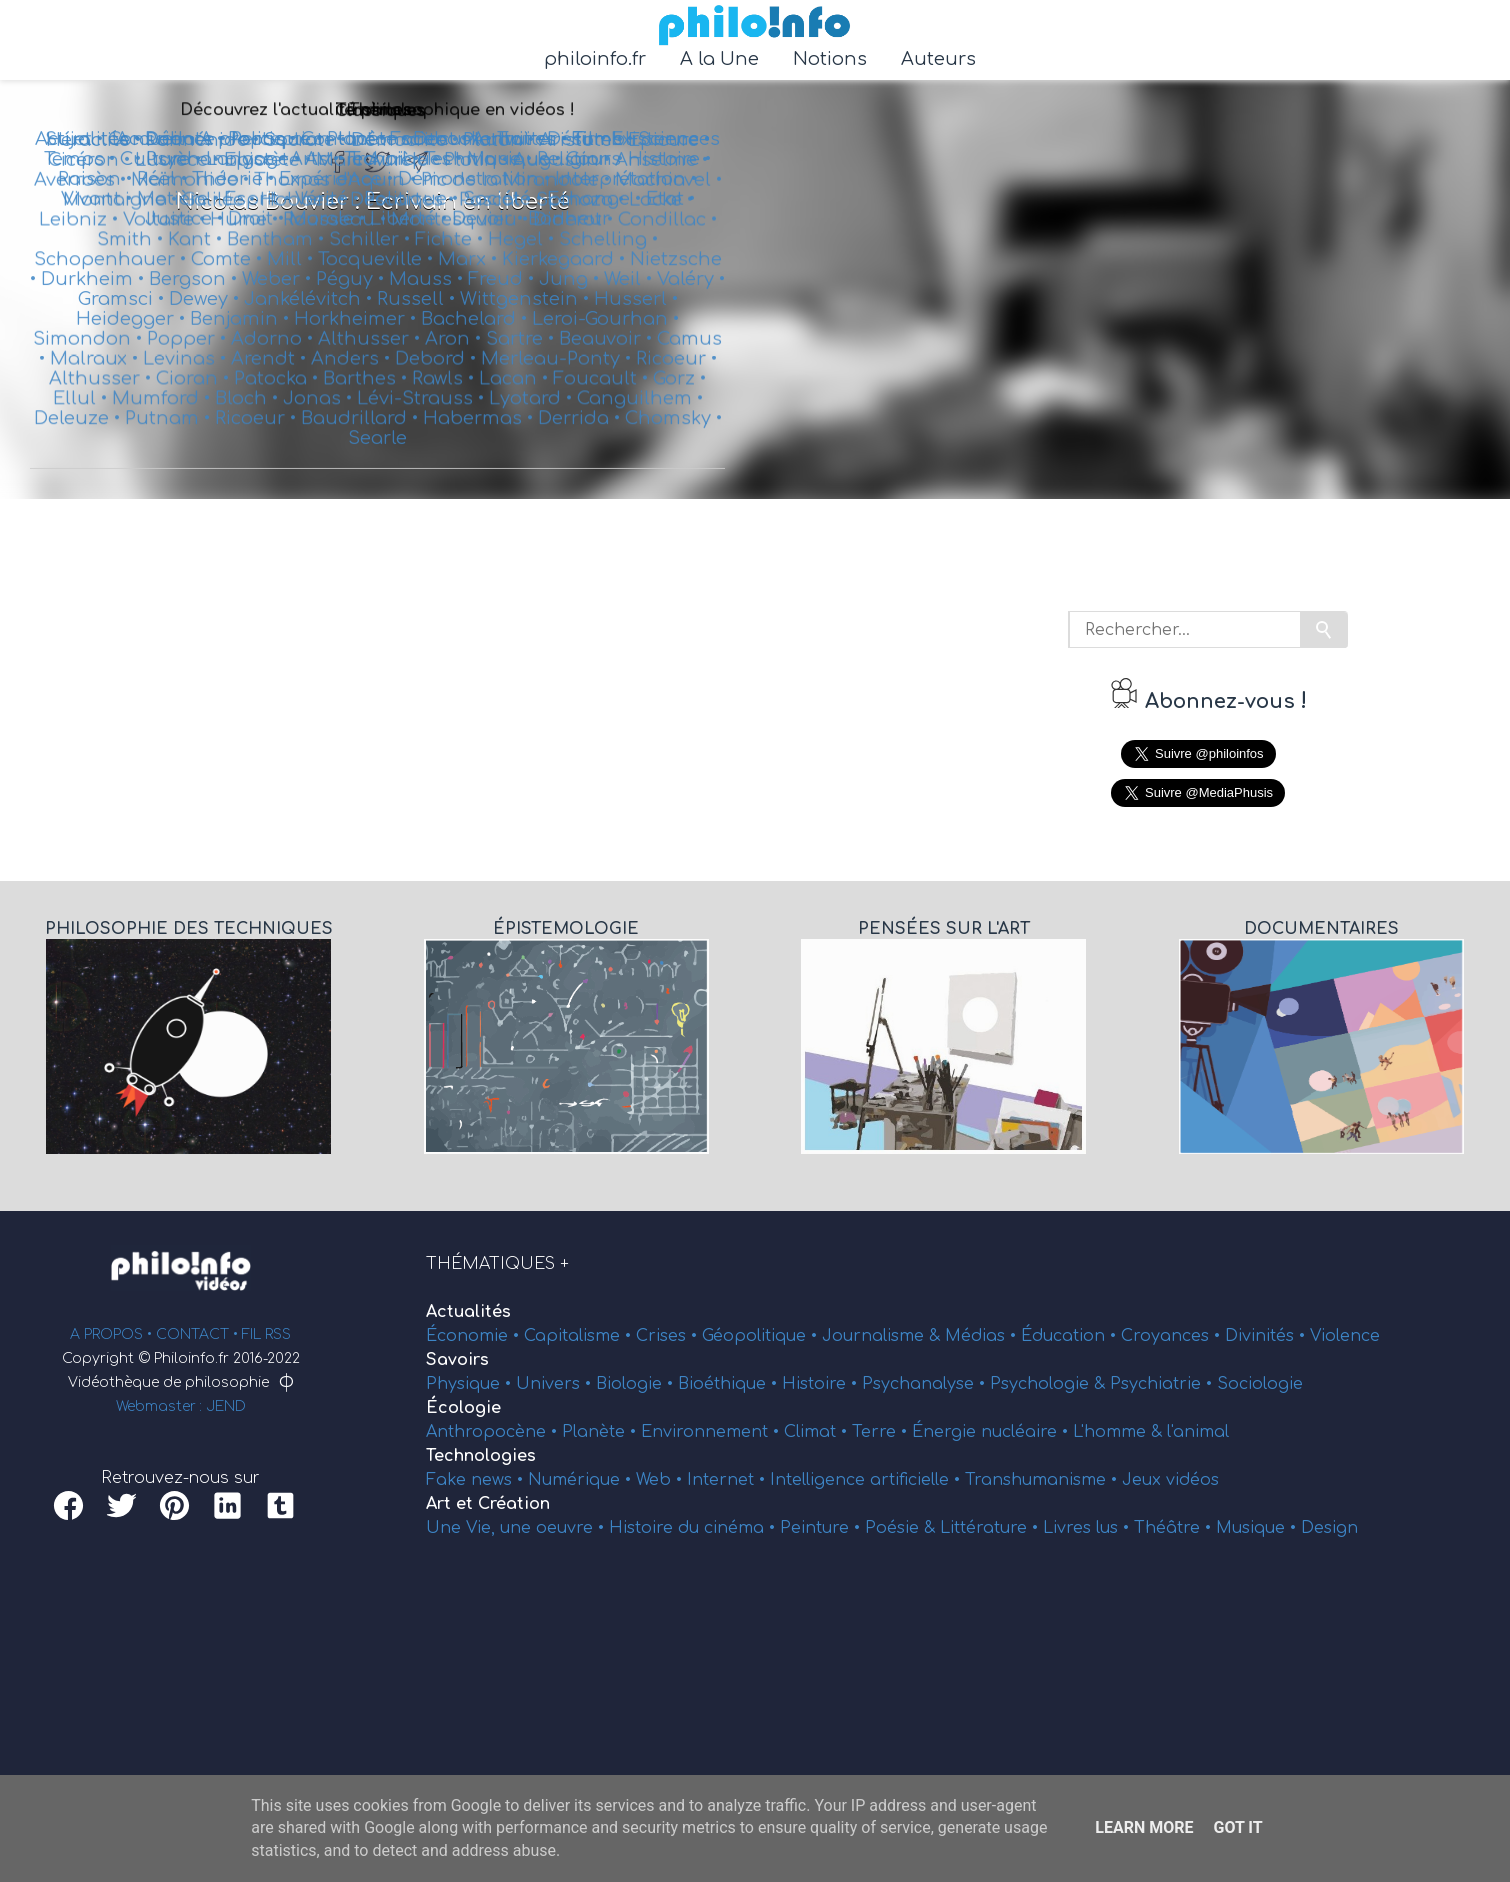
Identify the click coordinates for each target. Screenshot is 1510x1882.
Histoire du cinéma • (694, 1528)
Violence (1345, 1336)
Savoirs (457, 1360)
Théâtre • (1175, 1528)
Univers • (556, 1384)
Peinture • (822, 1528)
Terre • (882, 1432)
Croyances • (1173, 1336)
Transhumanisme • (1043, 1480)
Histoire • (822, 1384)
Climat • (818, 1432)
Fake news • (477, 1480)
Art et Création (488, 1504)
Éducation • (1071, 1336)
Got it (1237, 1827)
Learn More (1144, 1827)
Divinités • (1267, 1336)
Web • (661, 1480)
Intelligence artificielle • (867, 1480)
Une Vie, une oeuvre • (517, 1528)
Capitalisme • (580, 1336)
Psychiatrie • (1163, 1384)
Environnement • (712, 1432)
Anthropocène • (494, 1432)
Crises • (669, 1336)
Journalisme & (883, 1336)
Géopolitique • (762, 1336)
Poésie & (902, 1528)
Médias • (983, 1336)
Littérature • (991, 1528)
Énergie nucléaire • (992, 1432)
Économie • (475, 1336)
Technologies (481, 1456)
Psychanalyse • (926, 1384)
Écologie (463, 1408)
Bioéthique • (730, 1384)
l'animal (1198, 1432)
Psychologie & (1050, 1384)
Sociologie (1260, 1384)
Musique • (1258, 1528)
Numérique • (582, 1480)
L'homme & (1120, 1432)
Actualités (468, 1312)
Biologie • (637, 1384)
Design (1329, 1528)
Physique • (471, 1384)
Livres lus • (1088, 1528)
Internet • (728, 1480)
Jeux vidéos (1170, 1480)
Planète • (601, 1432)
